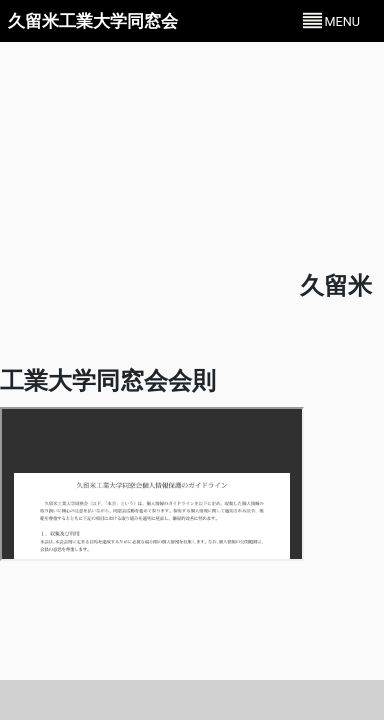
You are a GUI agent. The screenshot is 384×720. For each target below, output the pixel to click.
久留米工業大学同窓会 (93, 21)
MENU (342, 21)
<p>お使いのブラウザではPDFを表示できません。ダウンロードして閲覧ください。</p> (152, 484)
